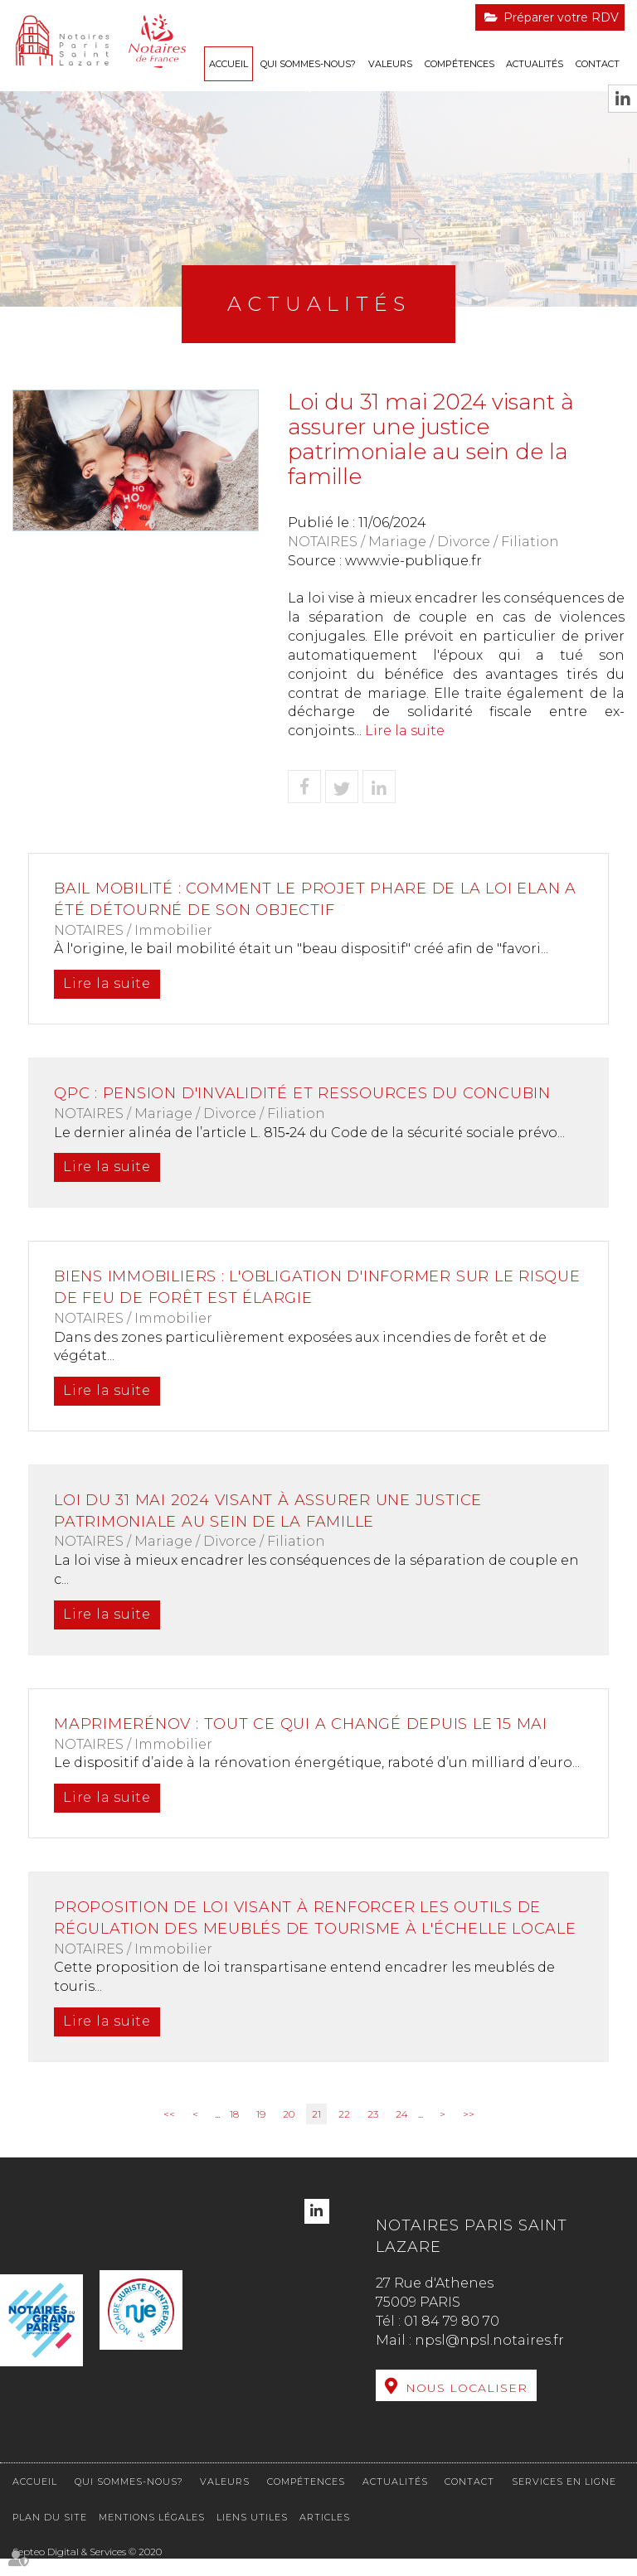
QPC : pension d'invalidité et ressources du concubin (307, 1093)
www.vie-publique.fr (413, 561)
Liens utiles (252, 2534)
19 (260, 2135)
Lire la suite (405, 730)
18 (234, 2135)
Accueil (228, 64)
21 (316, 2135)
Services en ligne (564, 2499)
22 (344, 2135)
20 (288, 2135)
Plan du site (49, 2534)
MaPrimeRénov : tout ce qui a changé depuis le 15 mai (305, 1724)
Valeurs (390, 64)
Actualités (534, 64)
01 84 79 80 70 (451, 2343)
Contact (598, 64)
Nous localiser (467, 2408)
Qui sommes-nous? (308, 64)
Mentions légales (152, 2534)
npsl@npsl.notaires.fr (489, 2362)
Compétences (459, 64)
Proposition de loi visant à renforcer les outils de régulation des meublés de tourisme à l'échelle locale (302, 1928)
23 (372, 2135)
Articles (324, 2534)
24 (402, 2135)
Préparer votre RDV (561, 17)
